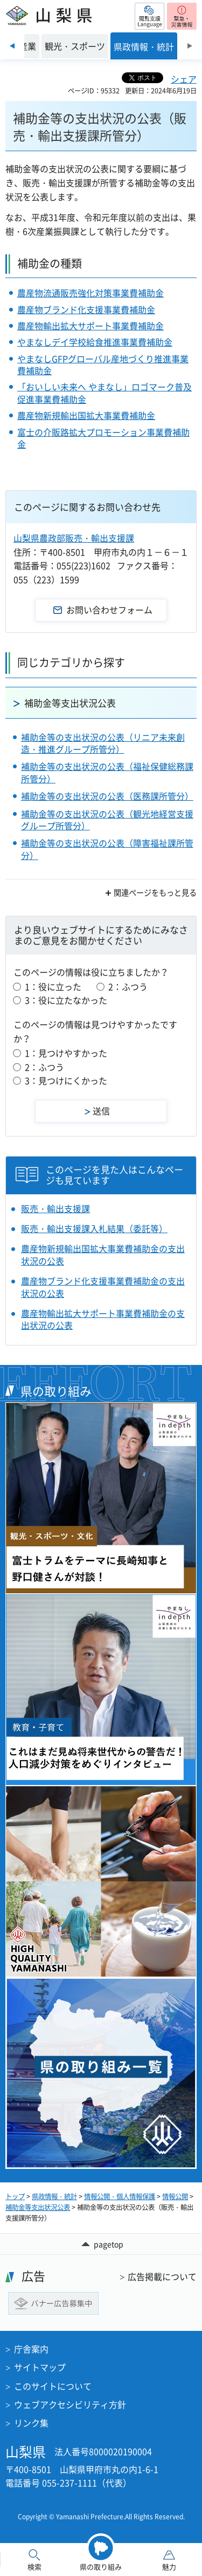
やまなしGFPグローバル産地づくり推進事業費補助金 (103, 364)
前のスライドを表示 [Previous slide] (12, 45)
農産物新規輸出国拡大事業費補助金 (86, 415)
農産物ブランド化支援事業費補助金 (86, 309)
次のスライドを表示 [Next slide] (190, 45)
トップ (15, 2196)
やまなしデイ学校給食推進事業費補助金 (94, 341)
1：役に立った (53, 986)
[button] (149, 16)
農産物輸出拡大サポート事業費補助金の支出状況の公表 (103, 1319)
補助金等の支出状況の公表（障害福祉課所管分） (107, 848)
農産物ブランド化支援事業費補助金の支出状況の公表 (103, 1287)
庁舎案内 (31, 2348)
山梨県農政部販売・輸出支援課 (73, 537)
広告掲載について (162, 2276)
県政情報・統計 (54, 2196)
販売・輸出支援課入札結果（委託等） (94, 1228)
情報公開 (175, 2196)
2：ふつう (128, 986)
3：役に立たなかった (66, 999)
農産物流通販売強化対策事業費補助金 (90, 292)
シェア (184, 78)
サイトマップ (40, 2367)
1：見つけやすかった (66, 1052)
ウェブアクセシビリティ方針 (70, 2404)
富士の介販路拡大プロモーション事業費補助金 (103, 437)
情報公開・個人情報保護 (119, 2196)
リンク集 (31, 2422)
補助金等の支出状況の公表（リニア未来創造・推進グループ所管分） (103, 743)
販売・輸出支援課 (55, 1208)
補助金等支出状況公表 (70, 702)
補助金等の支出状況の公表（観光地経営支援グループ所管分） (107, 819)
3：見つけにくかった (66, 1080)
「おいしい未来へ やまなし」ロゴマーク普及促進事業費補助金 (104, 392)
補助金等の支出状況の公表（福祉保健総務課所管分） (107, 772)
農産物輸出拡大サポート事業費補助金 (90, 325)
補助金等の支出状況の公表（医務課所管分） (107, 795)
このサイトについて (53, 2385)
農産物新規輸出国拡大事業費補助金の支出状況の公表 (103, 1254)
